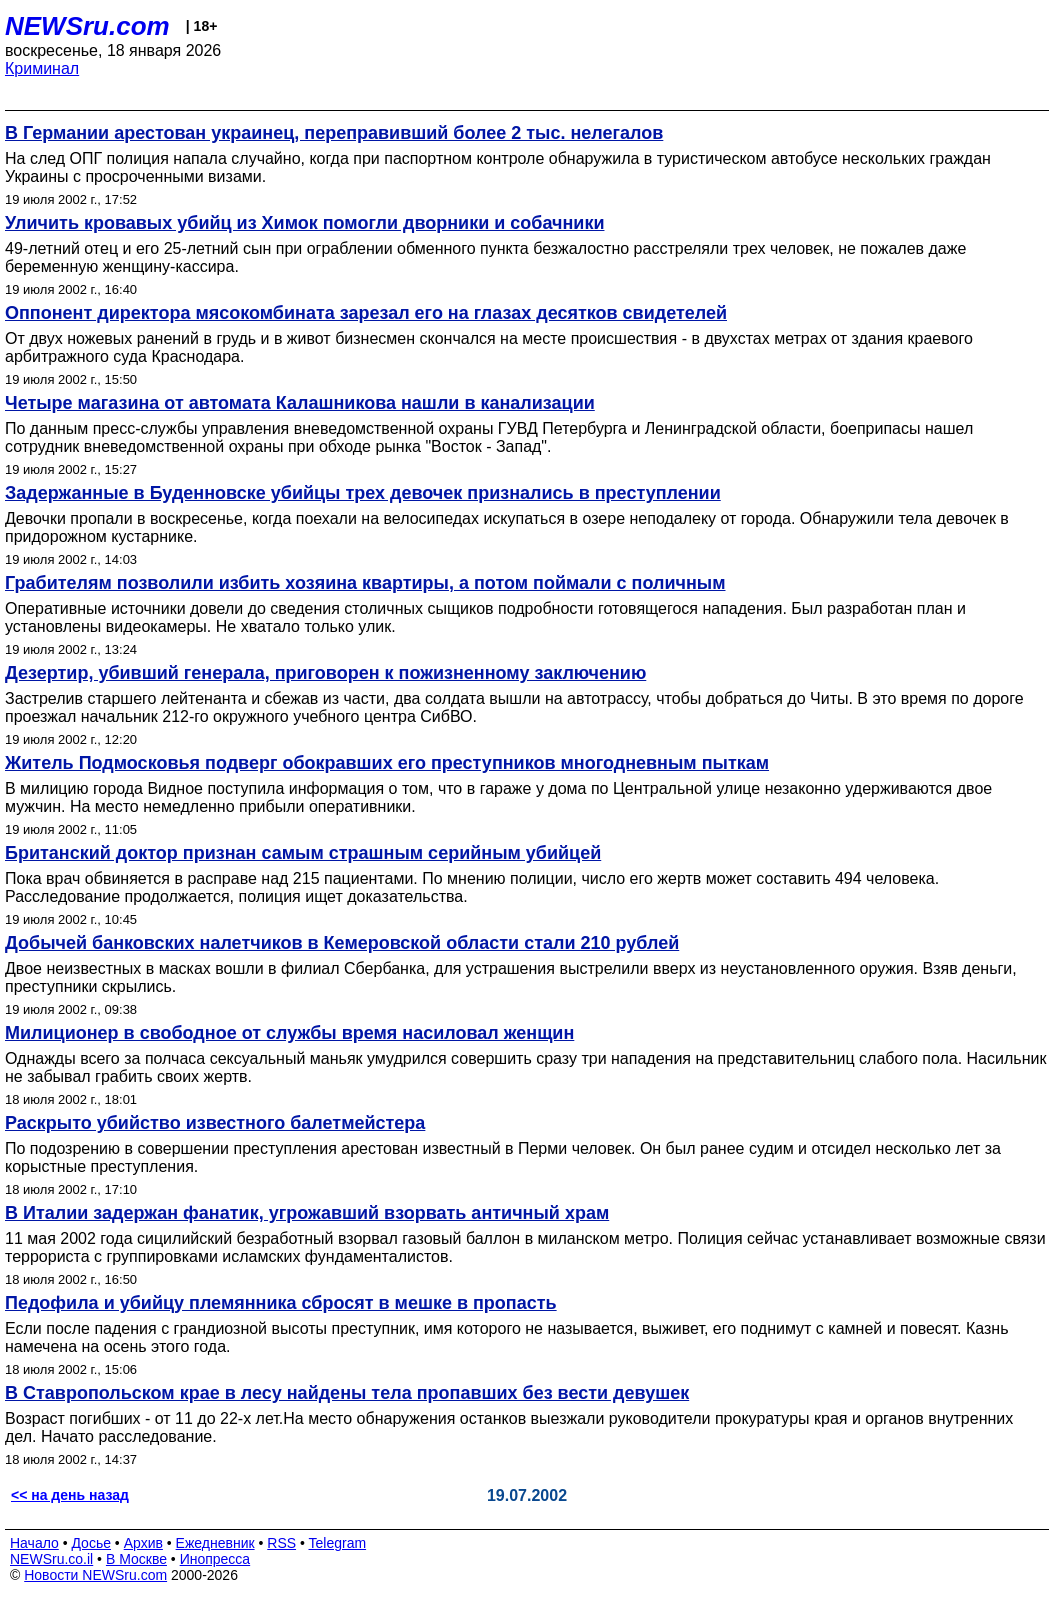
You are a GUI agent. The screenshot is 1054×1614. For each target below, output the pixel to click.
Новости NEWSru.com (95, 1575)
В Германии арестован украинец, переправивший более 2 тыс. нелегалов (334, 133)
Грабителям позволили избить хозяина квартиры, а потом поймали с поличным (365, 583)
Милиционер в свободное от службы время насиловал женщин (289, 1033)
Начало (34, 1543)
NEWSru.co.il (51, 1559)
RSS (281, 1543)
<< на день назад (70, 1495)
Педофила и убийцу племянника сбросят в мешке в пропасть (281, 1303)
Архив (143, 1543)
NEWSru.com (87, 26)
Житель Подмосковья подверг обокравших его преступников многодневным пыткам (387, 763)
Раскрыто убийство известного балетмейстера (215, 1123)
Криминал (42, 68)
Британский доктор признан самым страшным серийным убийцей (303, 853)
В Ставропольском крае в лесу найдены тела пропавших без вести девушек (347, 1393)
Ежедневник (215, 1543)
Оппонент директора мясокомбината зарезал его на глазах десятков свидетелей (366, 313)
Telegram (338, 1543)
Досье (91, 1543)
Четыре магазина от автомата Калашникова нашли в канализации (300, 403)
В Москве (136, 1559)
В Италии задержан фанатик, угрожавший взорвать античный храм (307, 1213)
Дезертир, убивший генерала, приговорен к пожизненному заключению (325, 673)
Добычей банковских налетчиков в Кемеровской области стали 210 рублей (342, 943)
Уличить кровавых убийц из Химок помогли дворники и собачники (304, 223)
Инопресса (215, 1559)
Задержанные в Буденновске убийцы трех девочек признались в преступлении (363, 493)
